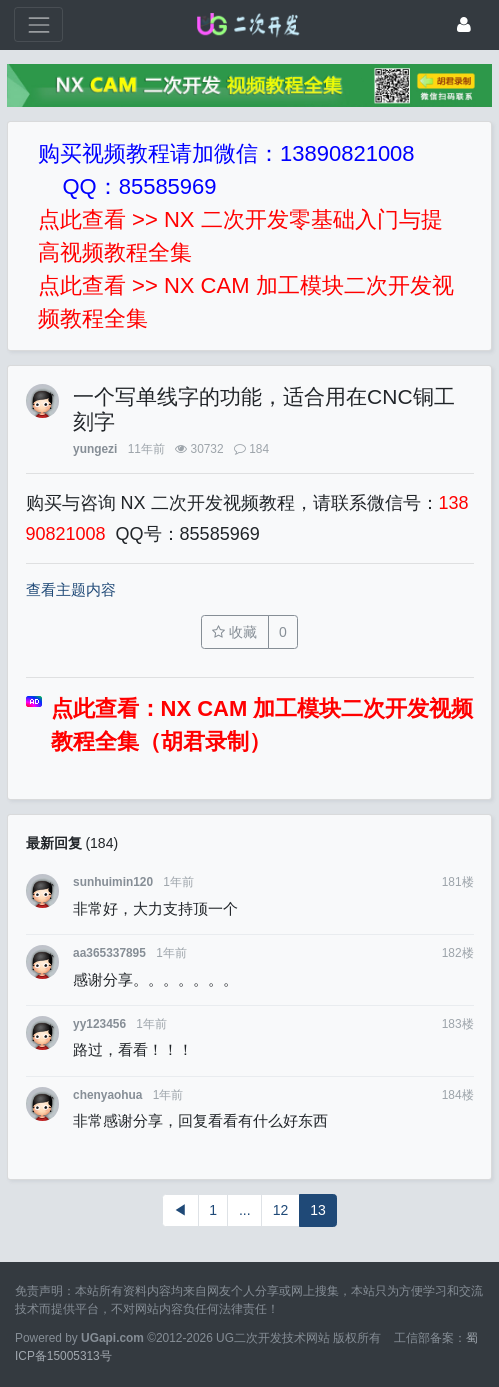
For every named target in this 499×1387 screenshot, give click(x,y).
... (245, 1210)
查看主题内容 (71, 589)
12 (281, 1210)
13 (318, 1210)
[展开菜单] (38, 24)
